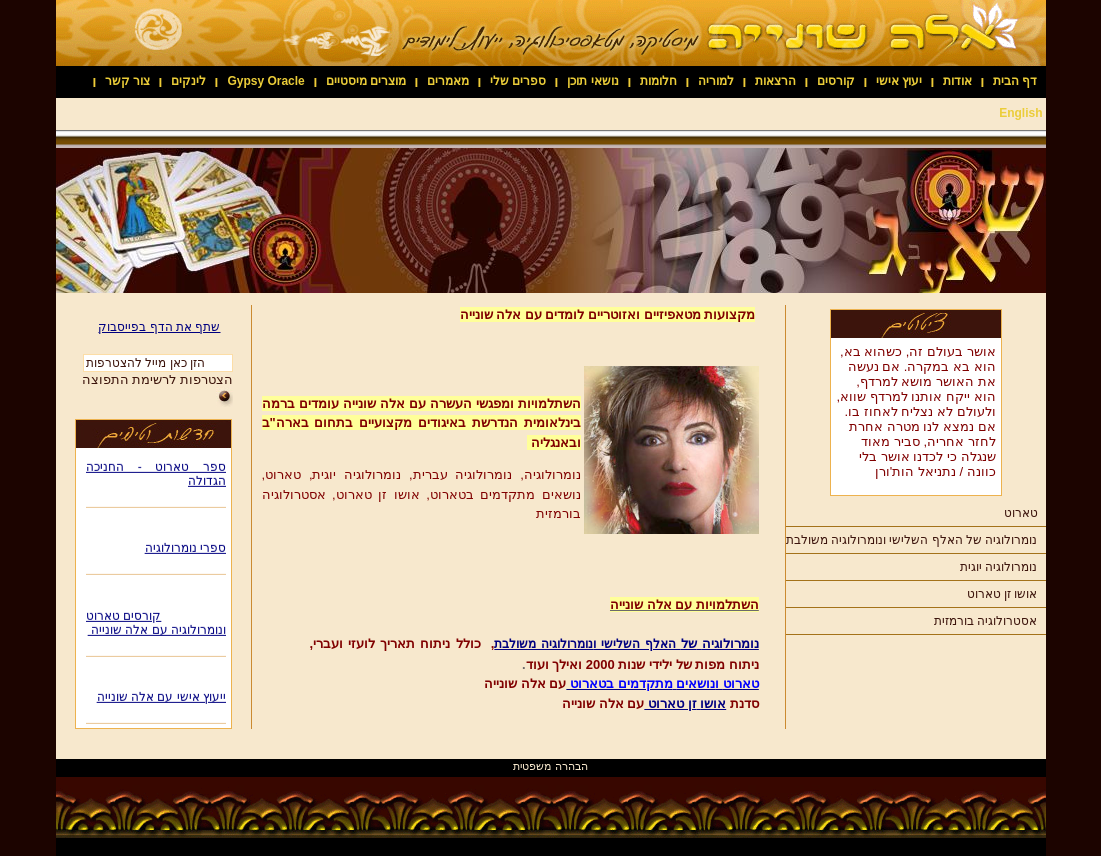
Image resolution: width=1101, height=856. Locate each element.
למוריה (716, 81)
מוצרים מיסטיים (366, 81)
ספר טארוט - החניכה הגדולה (156, 476)
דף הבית (1015, 81)
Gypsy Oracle (265, 81)
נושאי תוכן (592, 81)
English (1020, 113)
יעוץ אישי (899, 81)
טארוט (1021, 513)
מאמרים (448, 81)
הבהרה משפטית (550, 766)
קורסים (836, 81)
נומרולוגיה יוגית (998, 567)
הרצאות (775, 81)
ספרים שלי (518, 81)
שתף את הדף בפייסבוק (159, 327)
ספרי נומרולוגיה (184, 550)
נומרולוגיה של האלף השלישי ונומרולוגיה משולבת (912, 540)
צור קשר (127, 81)
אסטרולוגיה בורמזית (985, 621)
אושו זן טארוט (1002, 594)
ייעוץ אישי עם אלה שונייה (160, 699)
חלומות (658, 81)
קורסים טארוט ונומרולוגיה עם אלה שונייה (156, 625)
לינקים (188, 81)
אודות (957, 81)
